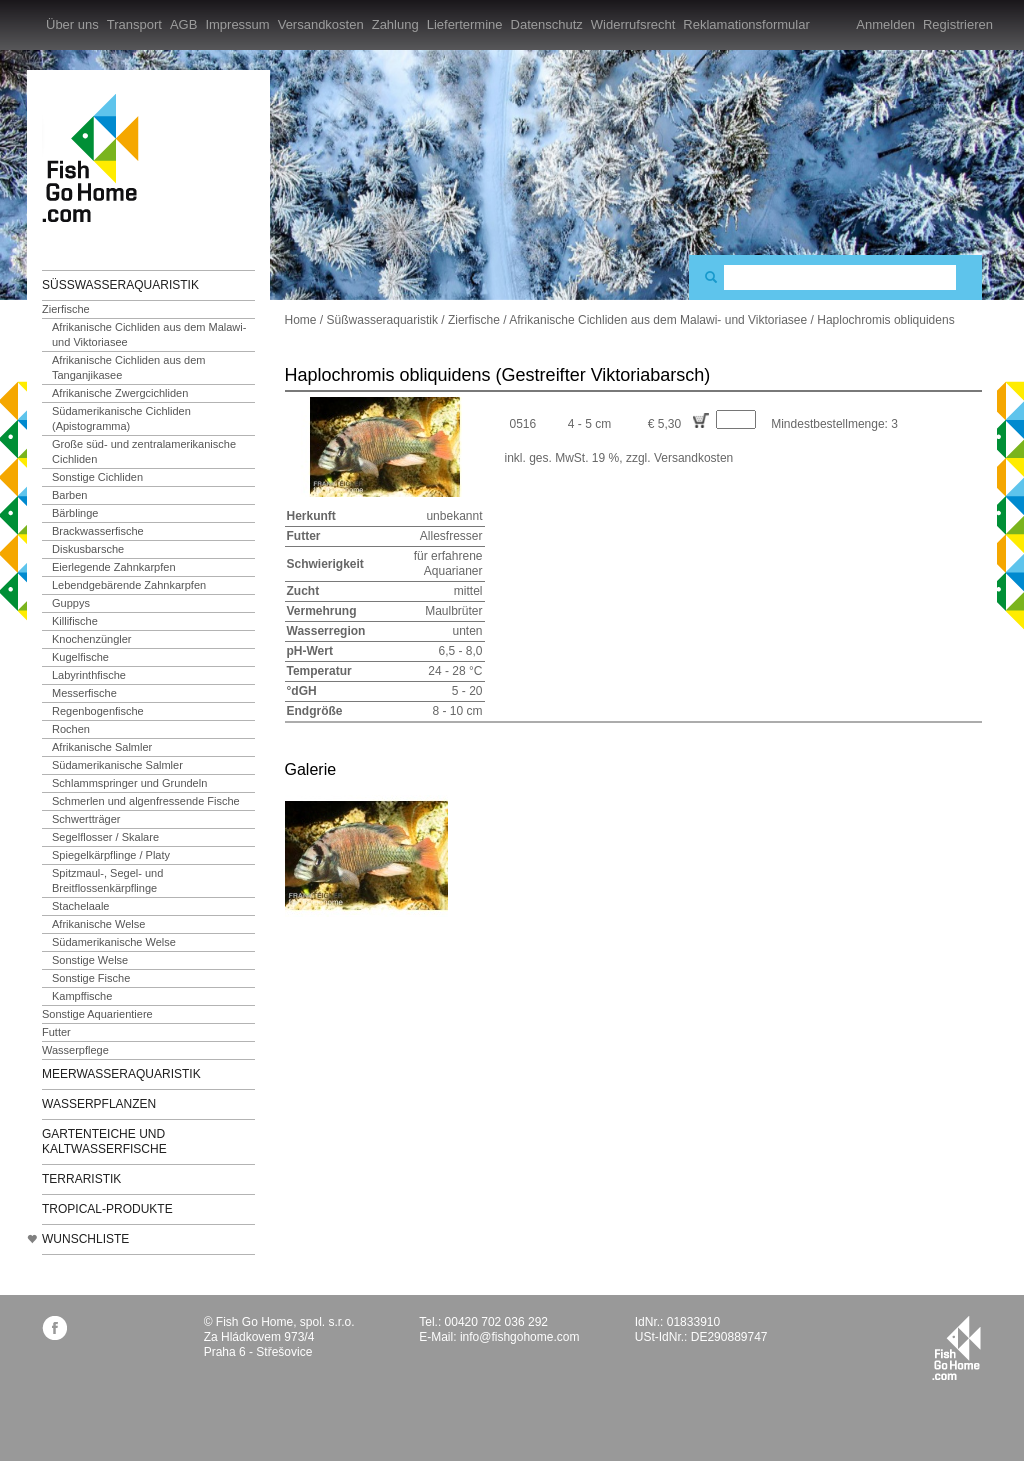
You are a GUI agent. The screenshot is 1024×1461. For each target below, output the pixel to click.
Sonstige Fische (91, 978)
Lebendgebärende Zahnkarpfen (129, 585)
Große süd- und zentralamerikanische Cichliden (144, 451)
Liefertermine (465, 24)
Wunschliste (85, 1239)
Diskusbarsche (88, 549)
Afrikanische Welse (98, 924)
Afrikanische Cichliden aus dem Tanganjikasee (128, 367)
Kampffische (82, 996)
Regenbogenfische (98, 711)
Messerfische (84, 693)
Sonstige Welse (90, 960)
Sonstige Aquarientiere (97, 1014)
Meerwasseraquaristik (121, 1074)
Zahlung (395, 24)
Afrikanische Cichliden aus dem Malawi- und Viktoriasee (149, 334)
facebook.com (54, 1327)
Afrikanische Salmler (102, 747)
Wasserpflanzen (99, 1104)
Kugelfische (80, 657)
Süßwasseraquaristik (120, 285)
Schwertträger (86, 819)
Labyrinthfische (89, 675)
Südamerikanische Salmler (117, 765)
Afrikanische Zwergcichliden (120, 393)
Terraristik (81, 1179)
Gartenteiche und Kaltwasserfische (104, 1141)
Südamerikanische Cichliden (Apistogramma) (121, 418)
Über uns (72, 24)
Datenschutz (547, 24)
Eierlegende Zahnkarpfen (114, 567)
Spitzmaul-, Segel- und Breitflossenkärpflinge (107, 880)
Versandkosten (321, 24)
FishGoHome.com (97, 157)
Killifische (75, 621)
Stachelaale (81, 906)
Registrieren (958, 24)
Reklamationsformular (746, 24)
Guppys (71, 603)
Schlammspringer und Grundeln (129, 783)
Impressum (237, 24)
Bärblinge (75, 513)
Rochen (71, 729)
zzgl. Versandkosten (679, 458)
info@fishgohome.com (520, 1337)
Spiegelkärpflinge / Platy (111, 855)
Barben (69, 495)
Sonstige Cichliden (97, 477)
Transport (134, 24)
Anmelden (885, 24)
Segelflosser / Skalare (105, 837)
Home (301, 320)
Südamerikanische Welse (114, 942)
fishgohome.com (956, 1348)
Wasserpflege (75, 1050)
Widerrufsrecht (633, 24)
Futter (56, 1032)
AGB (183, 24)
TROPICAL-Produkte (107, 1209)
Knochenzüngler (92, 639)
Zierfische (66, 309)
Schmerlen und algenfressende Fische (146, 801)
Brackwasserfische (98, 531)
